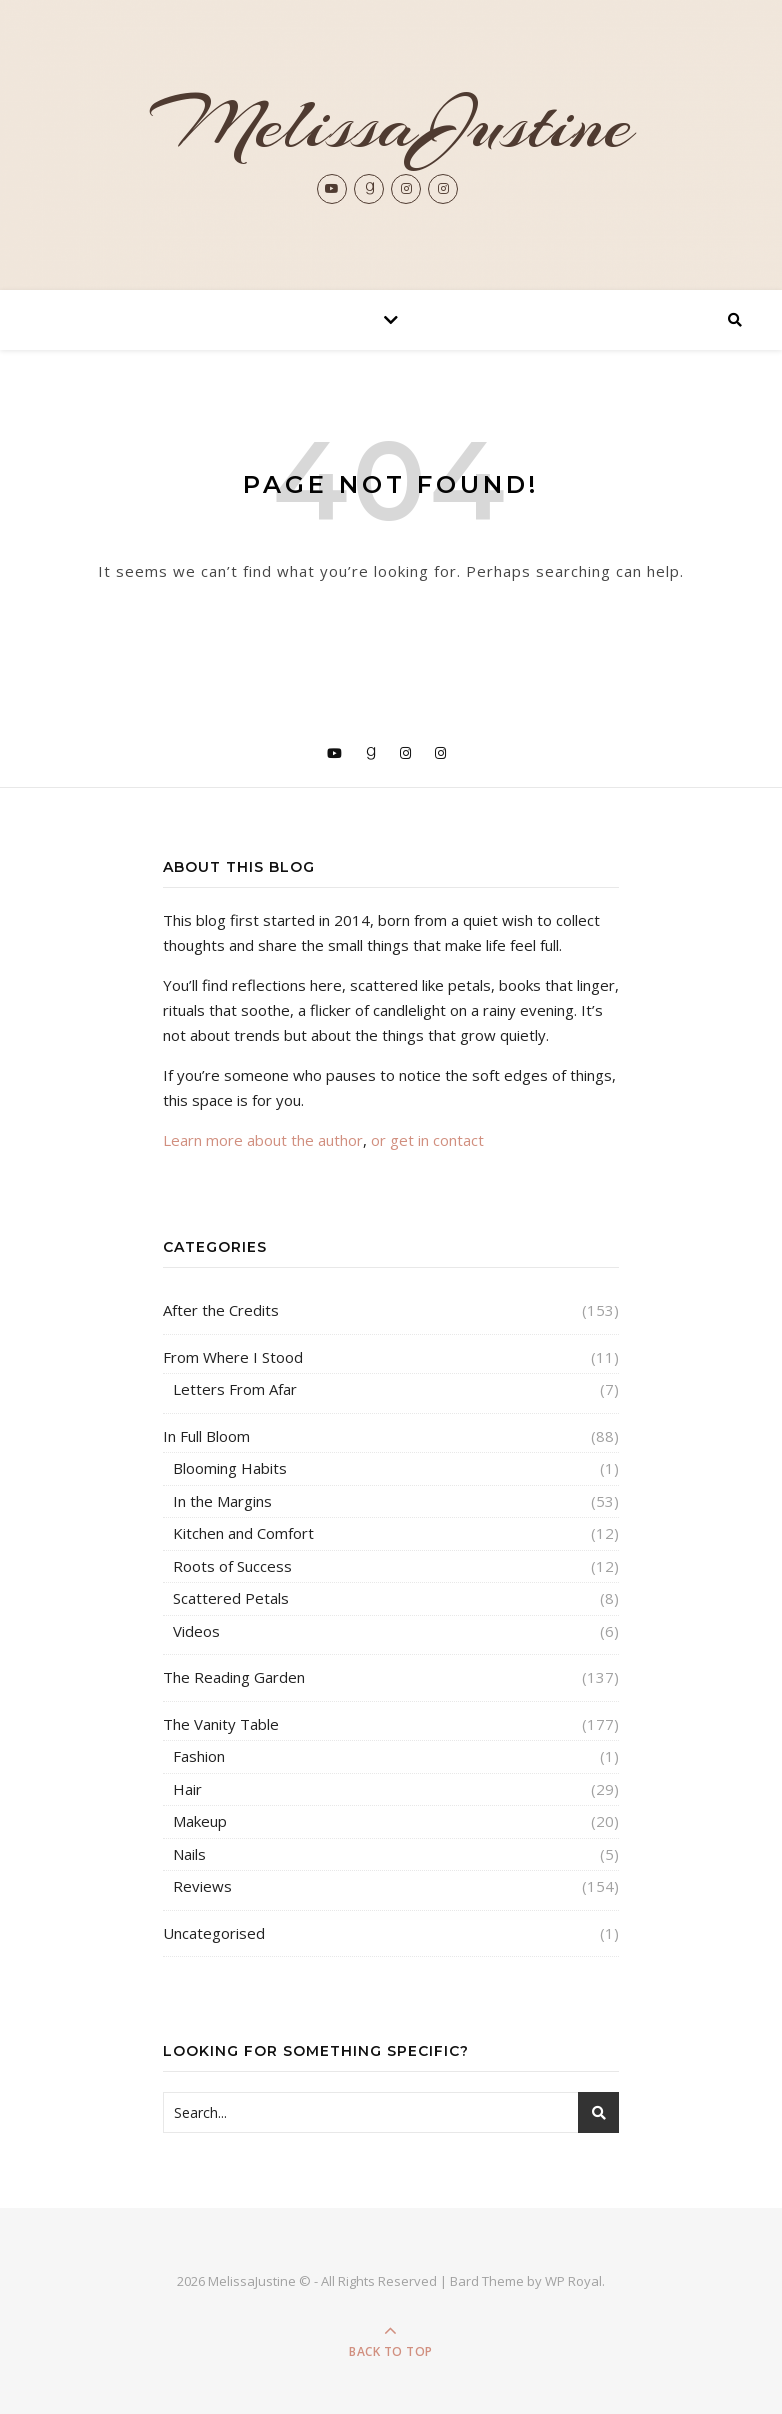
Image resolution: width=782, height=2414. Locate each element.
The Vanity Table (221, 1724)
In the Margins (222, 1501)
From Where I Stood (233, 1357)
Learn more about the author (263, 1140)
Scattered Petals (231, 1598)
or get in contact (427, 1140)
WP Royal (573, 2281)
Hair (187, 1789)
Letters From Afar (235, 1389)
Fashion (199, 1756)
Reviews (202, 1886)
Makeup (200, 1821)
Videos (196, 1631)
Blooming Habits (230, 1468)
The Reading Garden (234, 1677)
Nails (189, 1854)
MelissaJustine (391, 124)
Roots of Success (232, 1566)
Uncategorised (214, 1933)
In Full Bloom (206, 1436)
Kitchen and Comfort (243, 1533)
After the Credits (221, 1310)
